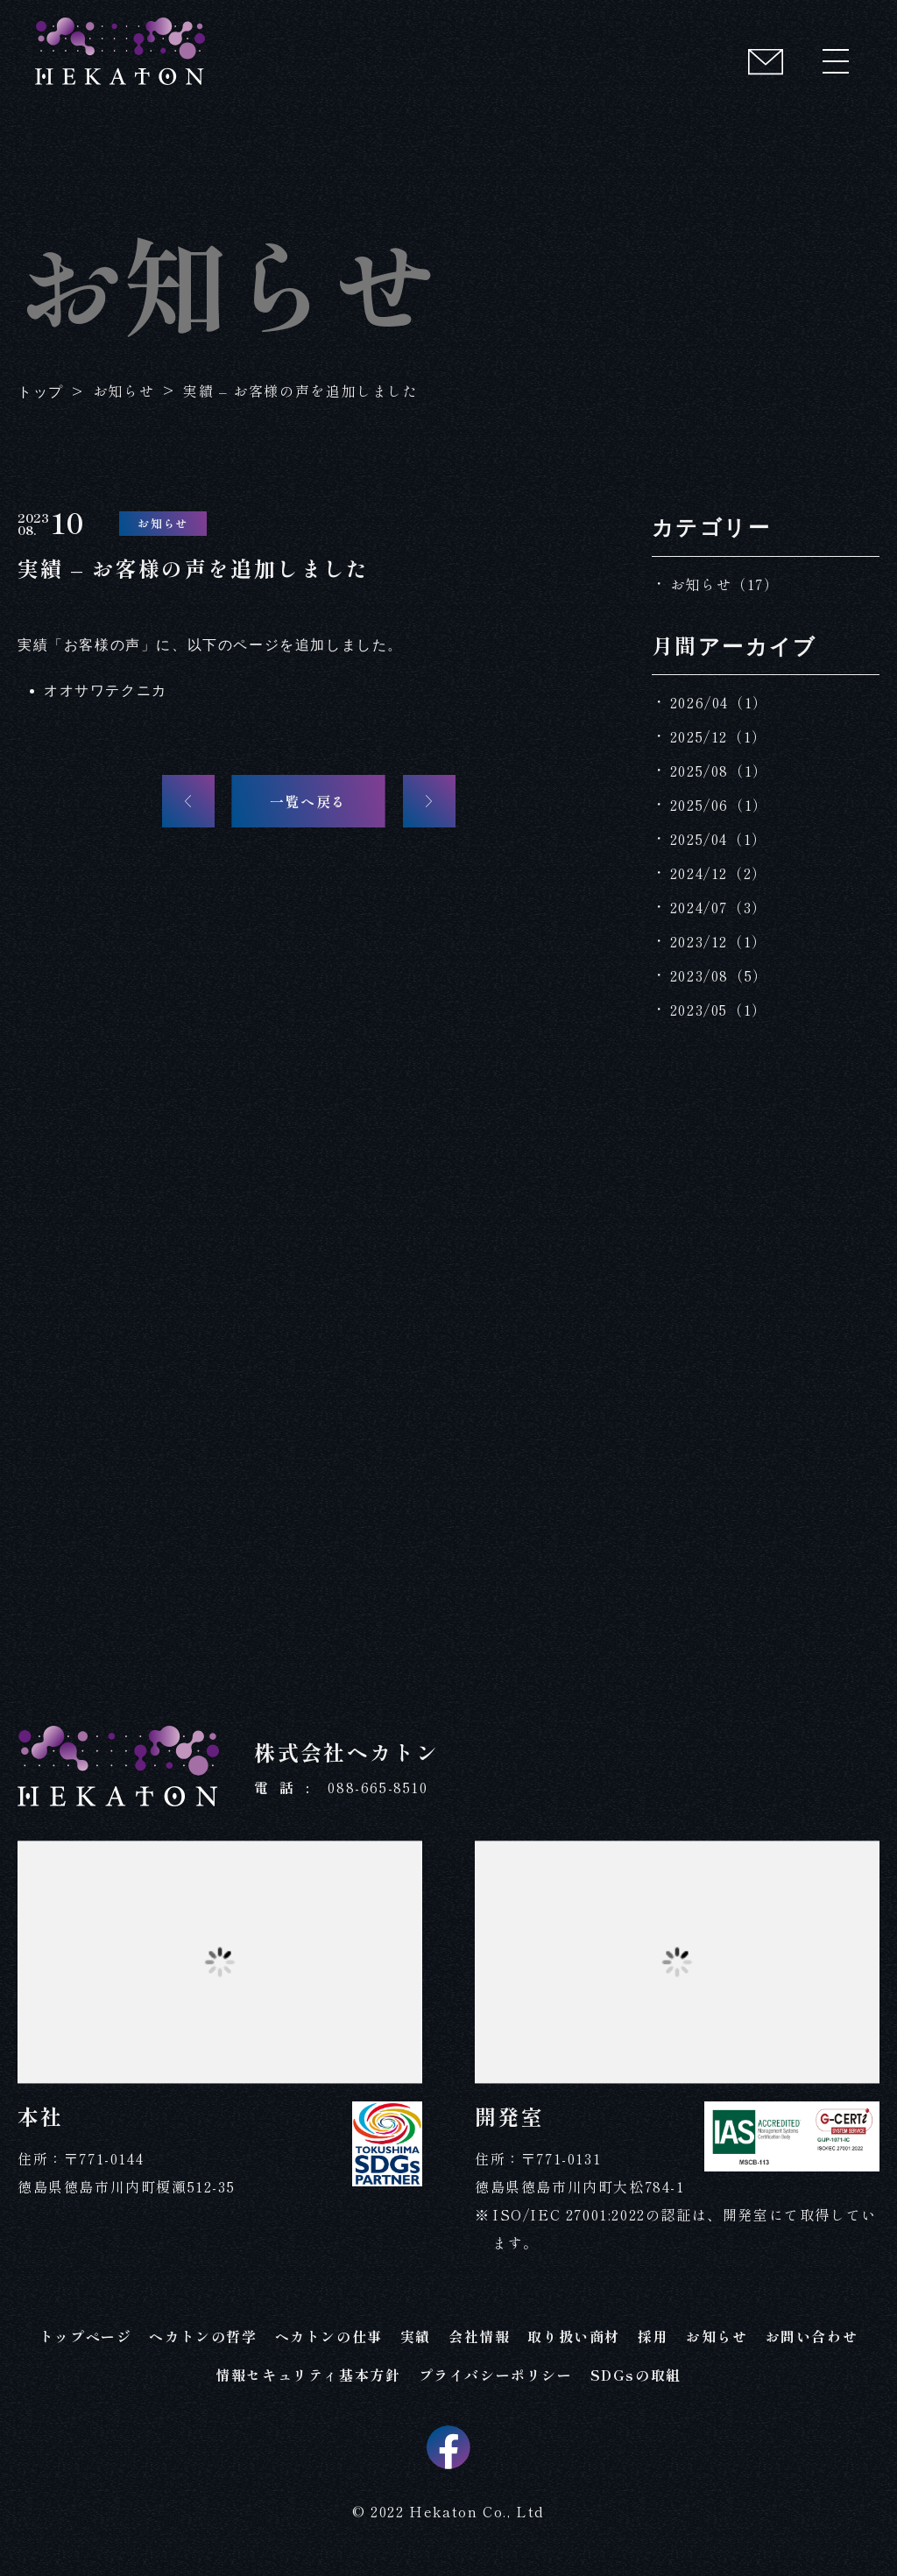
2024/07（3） (718, 907)
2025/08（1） (719, 770)
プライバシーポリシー (496, 2374)
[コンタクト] (765, 61)
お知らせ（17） (725, 584)
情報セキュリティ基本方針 (307, 2374)
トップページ (85, 2336)
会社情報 (479, 2336)
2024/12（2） (718, 872)
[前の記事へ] (188, 801)
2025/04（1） (718, 838)
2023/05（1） (718, 1009)
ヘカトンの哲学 (203, 2336)
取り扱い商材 (573, 2336)
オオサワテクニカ (105, 690)
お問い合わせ (812, 2336)
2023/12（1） (718, 941)
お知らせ (716, 2336)
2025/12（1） (718, 736)
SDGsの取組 (636, 2374)
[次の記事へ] (429, 801)
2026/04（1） (719, 702)
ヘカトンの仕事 (329, 2336)
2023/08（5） (719, 975)
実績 (415, 2336)
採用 (653, 2336)
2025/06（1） (719, 804)
